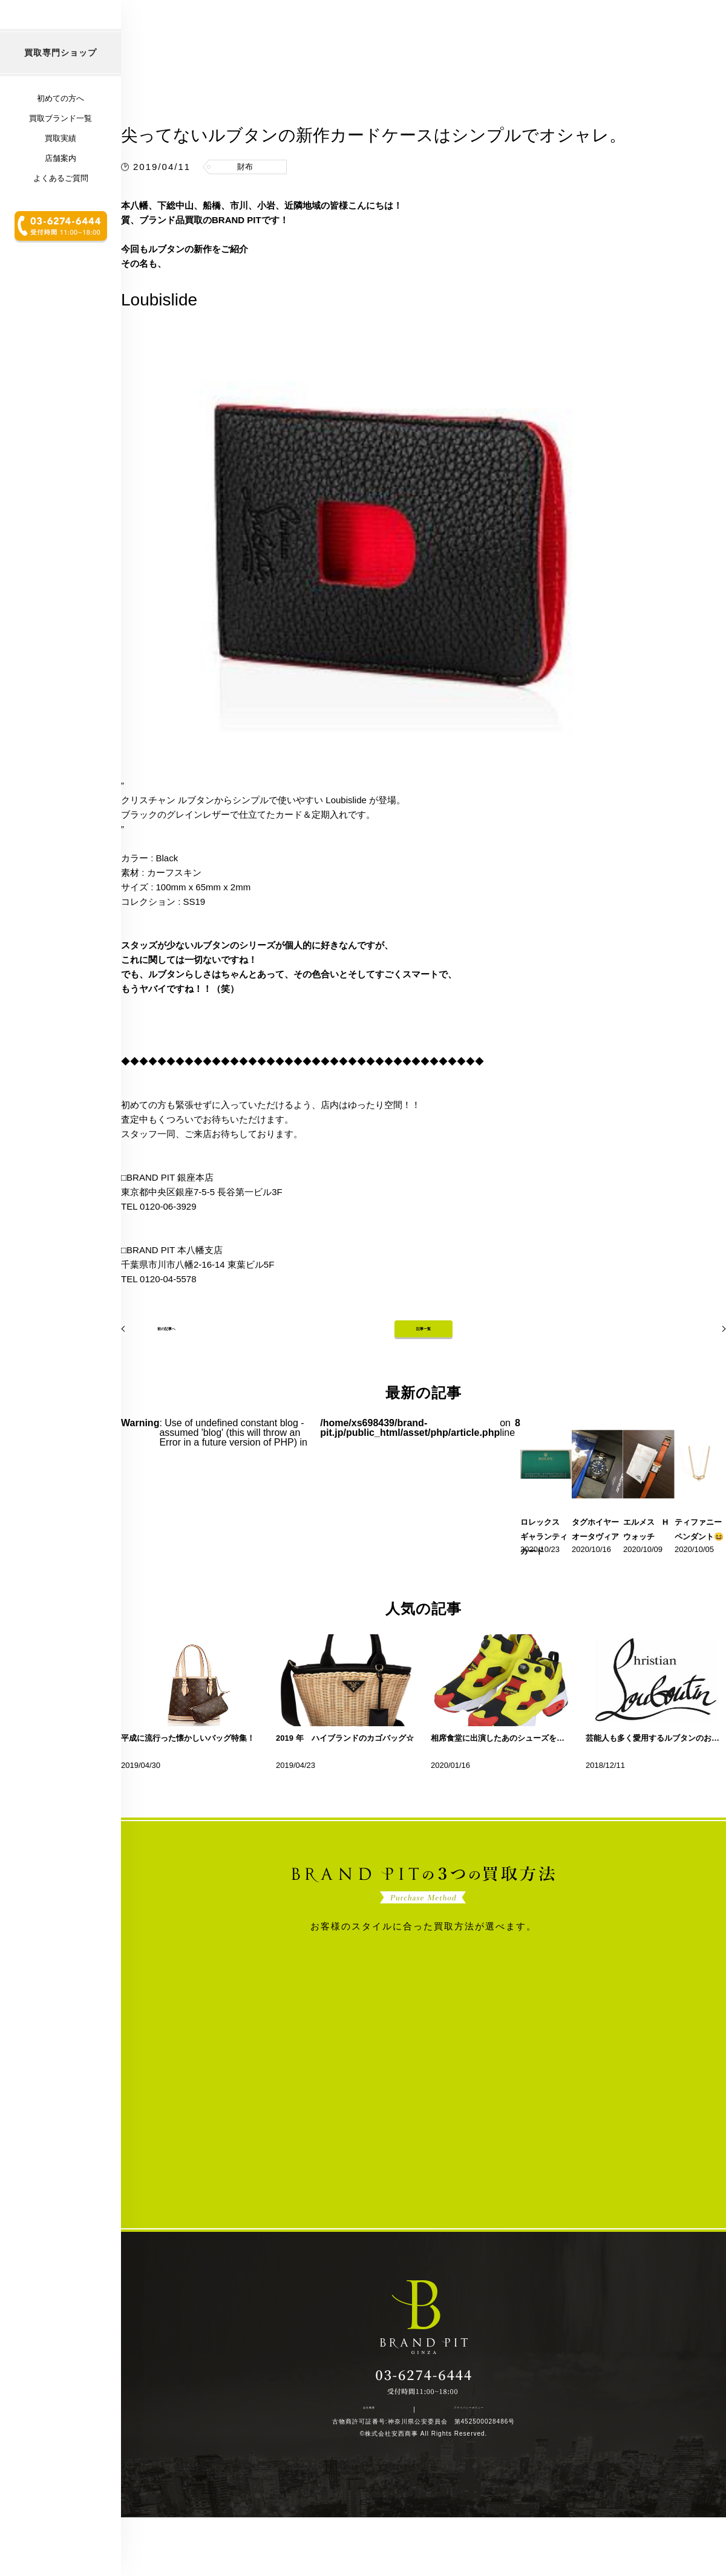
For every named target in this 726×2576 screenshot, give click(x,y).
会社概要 (376, 2465)
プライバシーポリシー (450, 2465)
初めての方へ (60, 177)
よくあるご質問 (60, 257)
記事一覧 (423, 1376)
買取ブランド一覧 (60, 197)
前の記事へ (154, 1376)
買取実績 (60, 217)
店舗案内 (60, 237)
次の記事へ (693, 1376)
